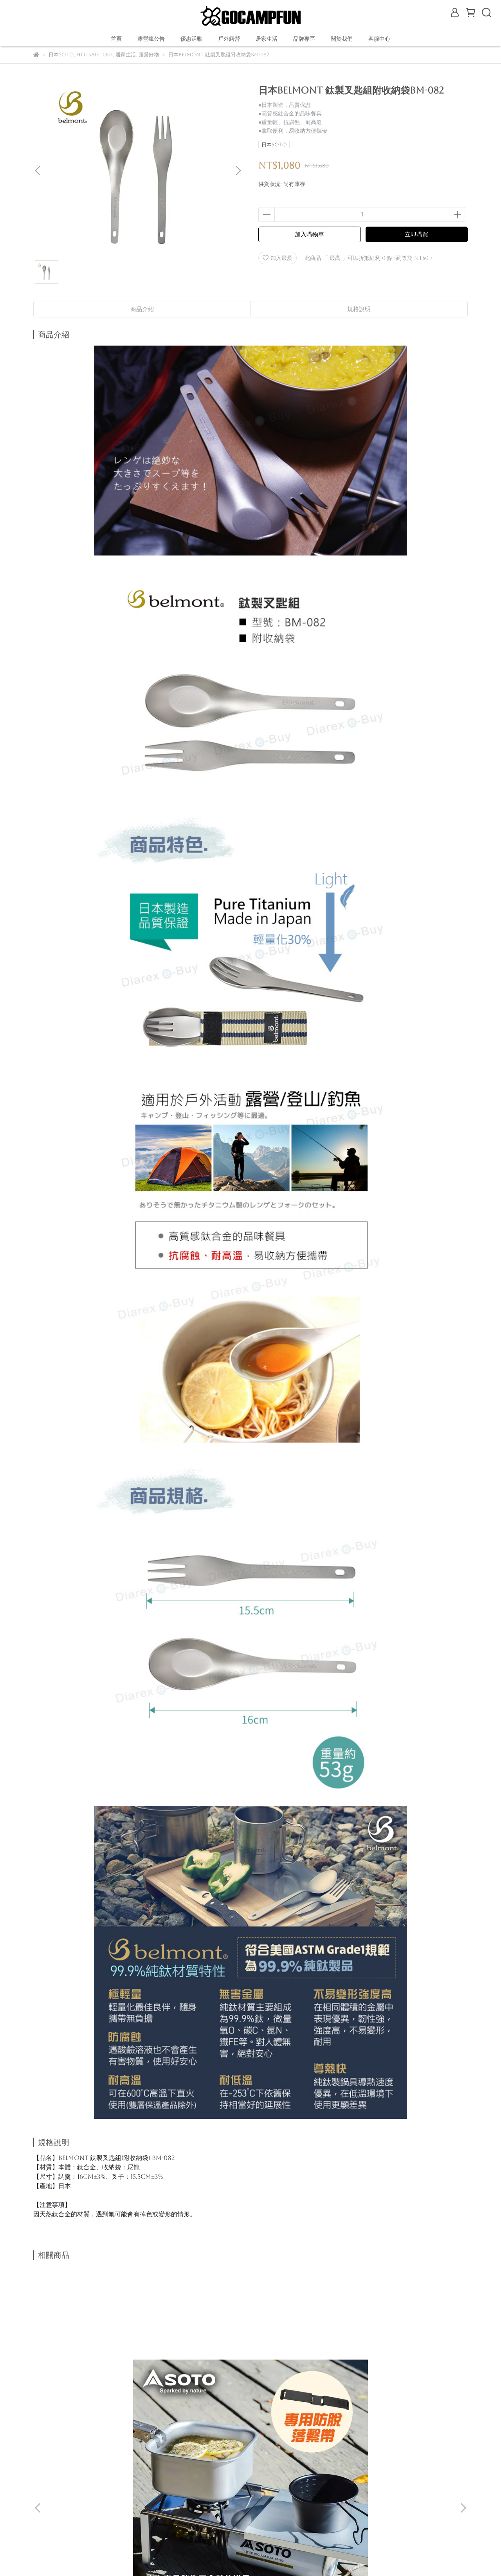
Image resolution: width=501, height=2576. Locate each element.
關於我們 (76, 2454)
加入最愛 (277, 258)
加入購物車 (309, 234)
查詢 (226, 2454)
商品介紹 (142, 309)
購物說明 (44, 2454)
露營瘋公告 (151, 39)
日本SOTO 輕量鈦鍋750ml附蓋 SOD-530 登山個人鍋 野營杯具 (409, 2371)
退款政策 (107, 2454)
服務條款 (201, 2454)
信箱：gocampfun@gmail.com (79, 2491)
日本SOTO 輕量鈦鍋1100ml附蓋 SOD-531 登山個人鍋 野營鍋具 (303, 2371)
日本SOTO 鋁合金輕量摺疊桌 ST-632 (198, 2371)
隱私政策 (169, 2454)
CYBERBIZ (222, 2556)
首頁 (116, 39)
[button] (238, 170)
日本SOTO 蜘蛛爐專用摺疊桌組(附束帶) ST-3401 (92, 2371)
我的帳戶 (138, 2454)
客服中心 (379, 39)
